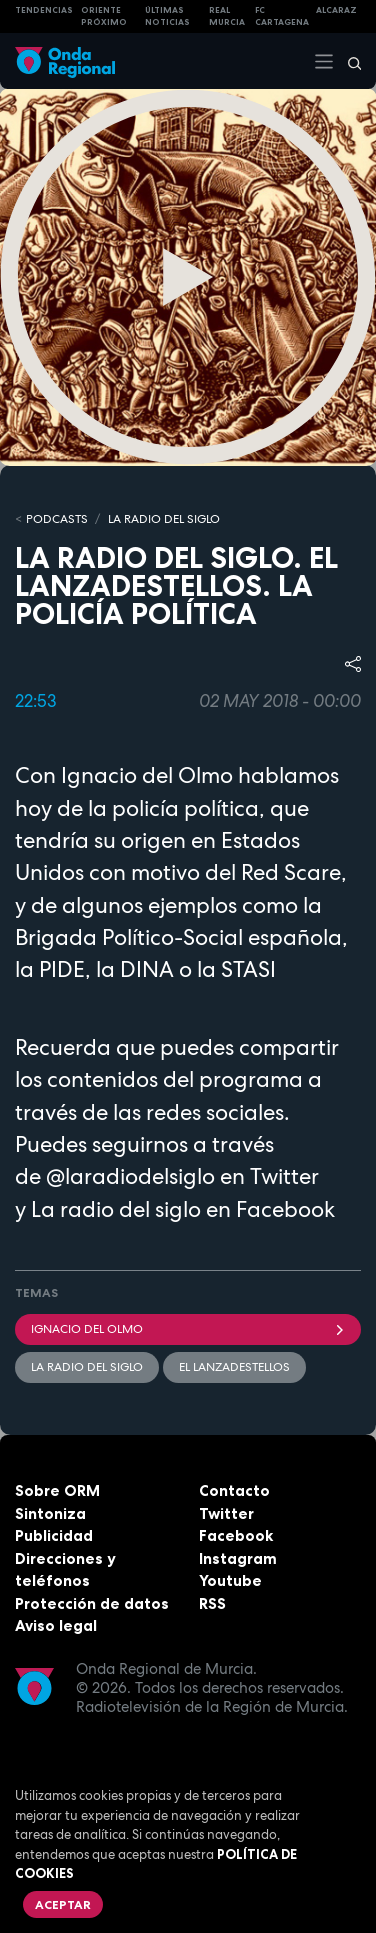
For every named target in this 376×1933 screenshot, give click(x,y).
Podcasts (57, 519)
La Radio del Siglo (164, 519)
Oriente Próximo (104, 16)
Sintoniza (50, 1513)
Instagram (238, 1558)
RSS (212, 1603)
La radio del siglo (116, 1209)
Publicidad (54, 1535)
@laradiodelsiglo (130, 1176)
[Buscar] (348, 61)
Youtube (230, 1580)
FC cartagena (282, 16)
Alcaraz (336, 10)
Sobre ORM (57, 1490)
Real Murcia (227, 16)
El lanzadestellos (234, 1367)
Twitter (226, 1513)
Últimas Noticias (167, 16)
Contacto (234, 1490)
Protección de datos (92, 1603)
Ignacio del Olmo (188, 1329)
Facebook (236, 1535)
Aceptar (63, 1904)
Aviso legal (56, 1625)
